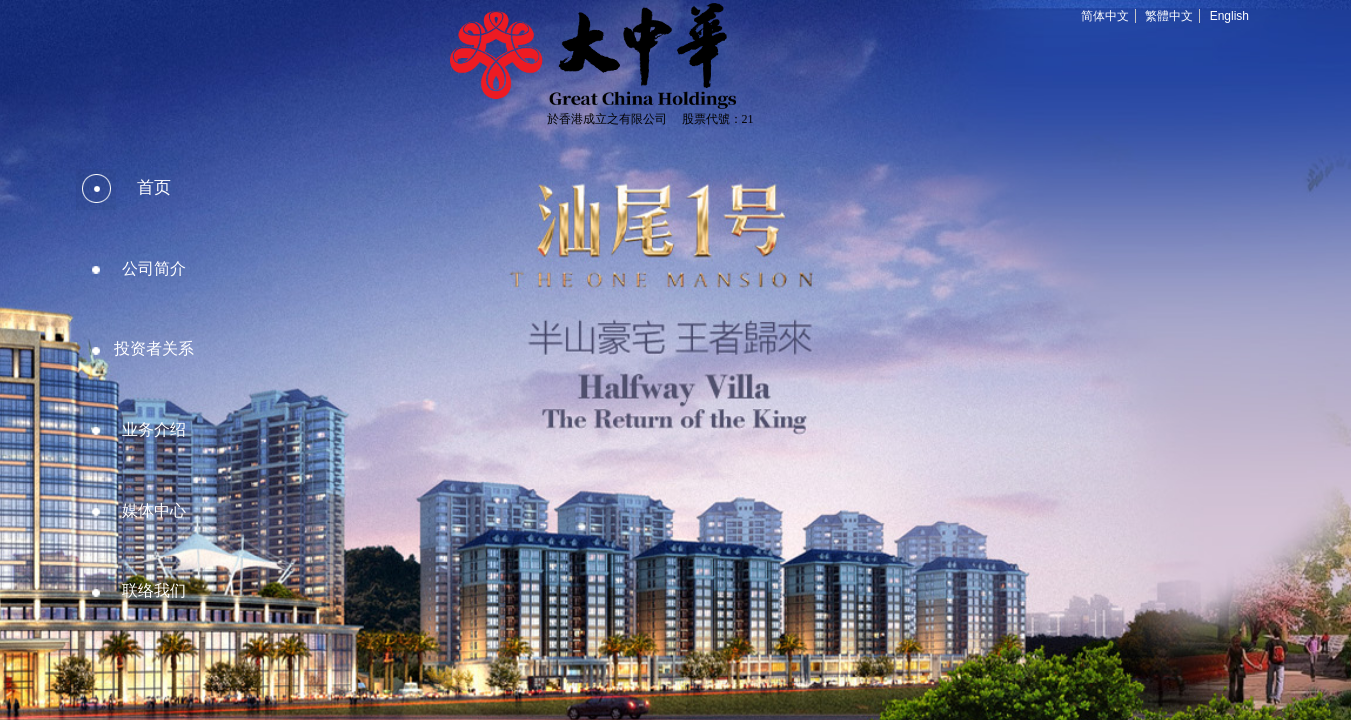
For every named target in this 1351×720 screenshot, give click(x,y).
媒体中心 (154, 510)
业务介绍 (154, 429)
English (1229, 16)
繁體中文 (1169, 16)
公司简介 (154, 268)
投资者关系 (154, 348)
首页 (154, 187)
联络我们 (154, 590)
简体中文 (1105, 16)
